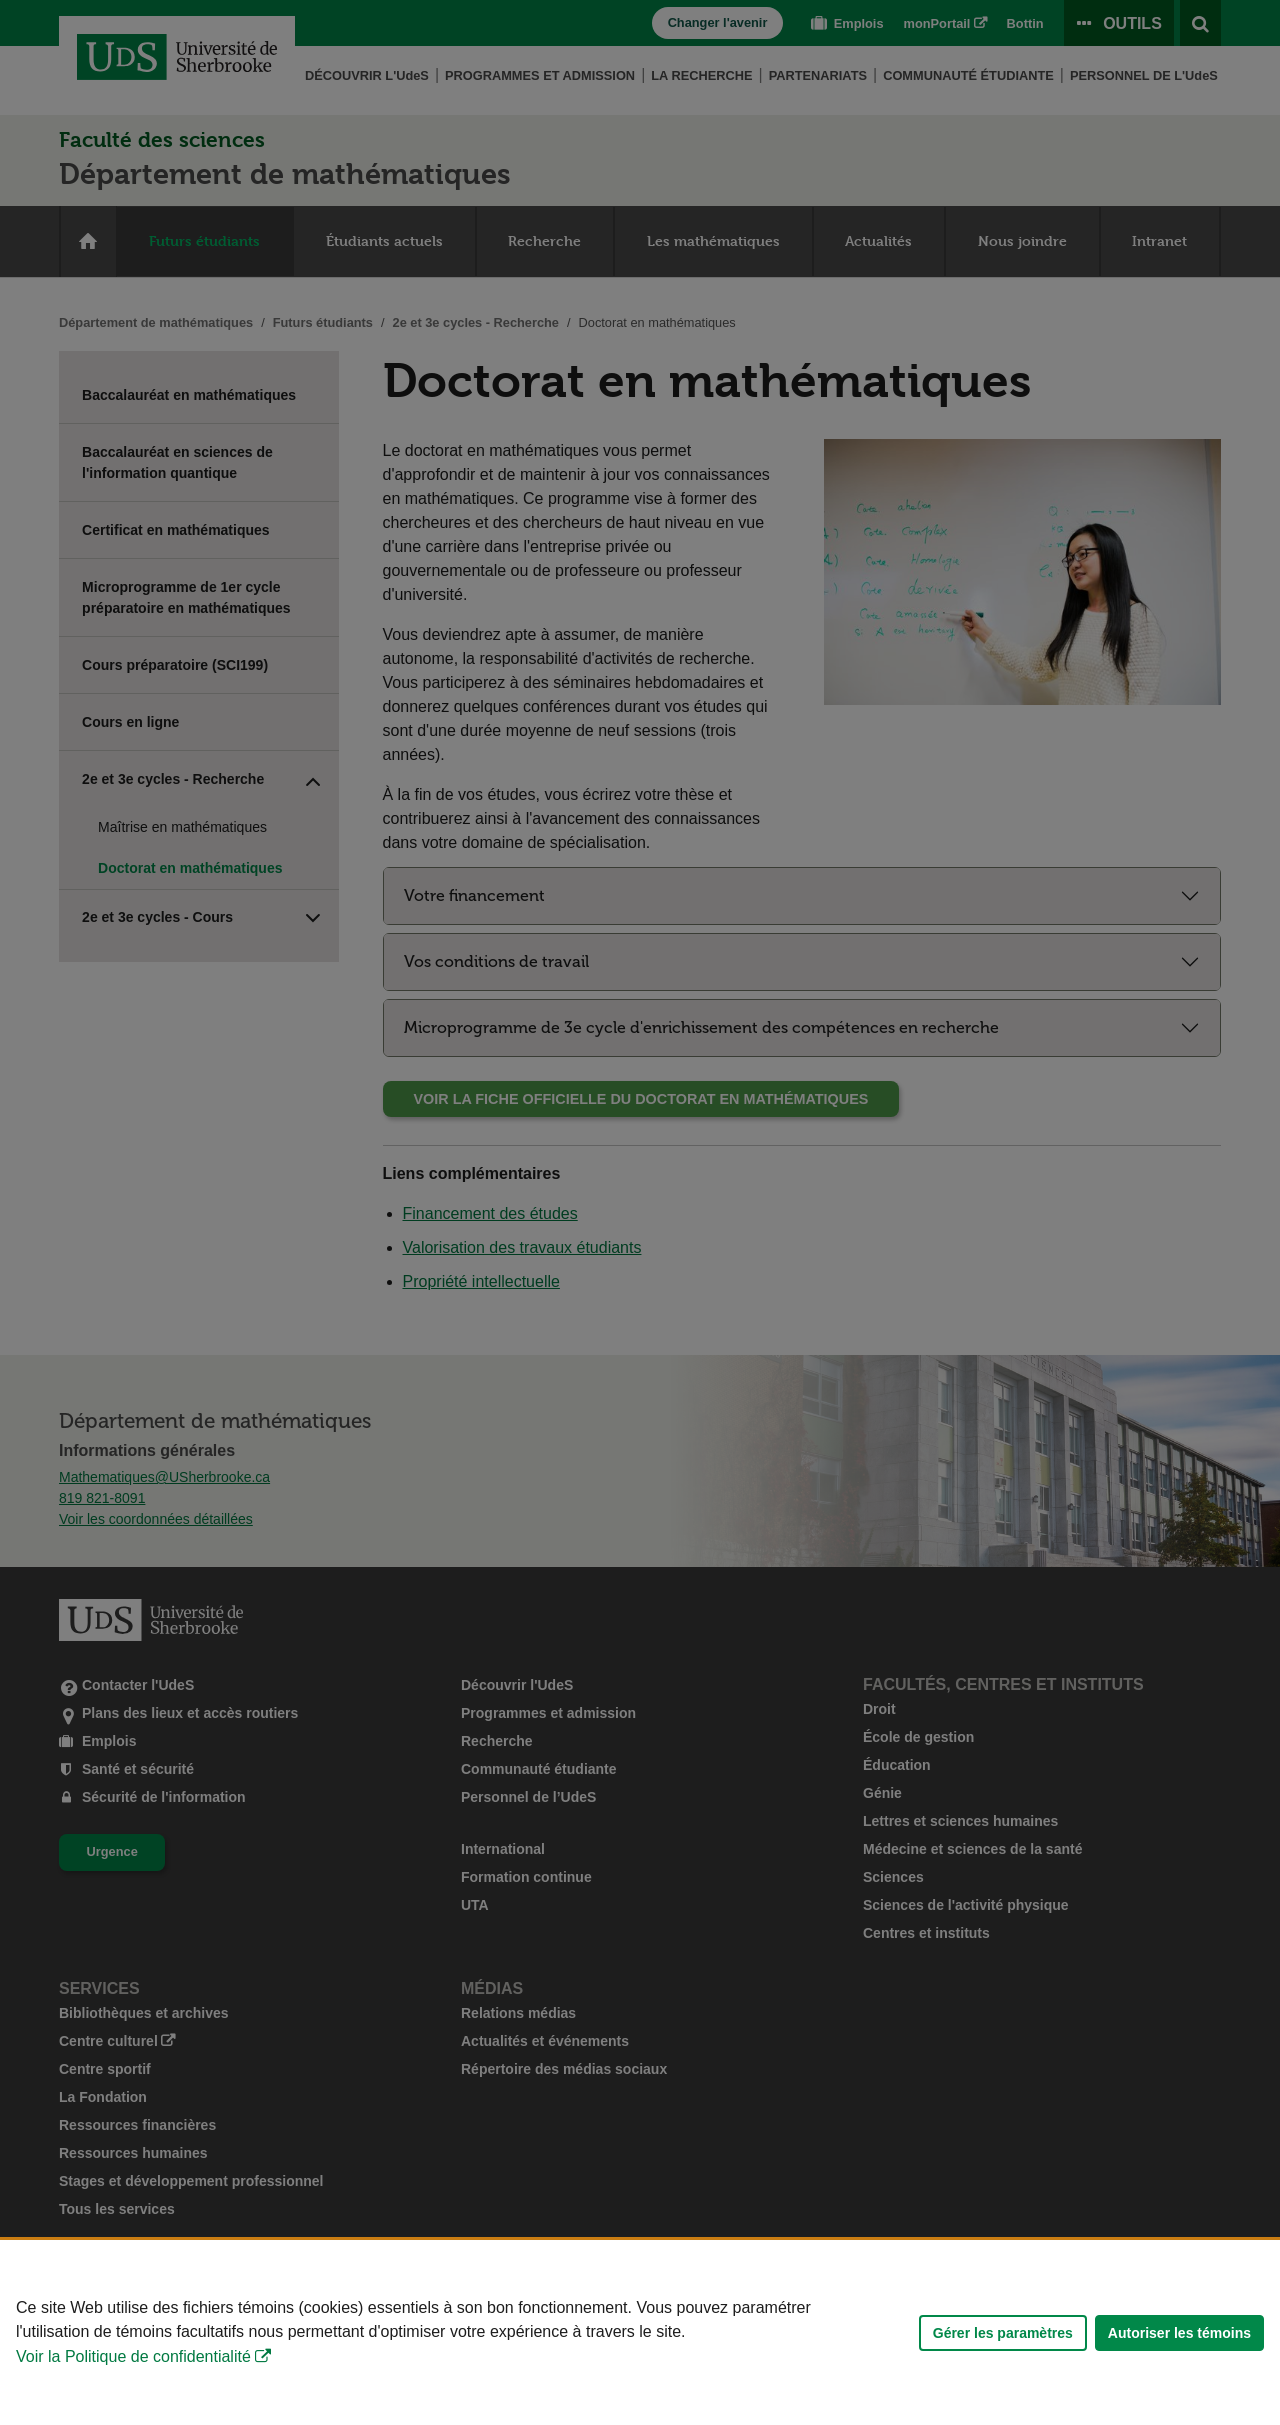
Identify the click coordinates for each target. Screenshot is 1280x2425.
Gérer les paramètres (1003, 2333)
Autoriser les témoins (1179, 2333)
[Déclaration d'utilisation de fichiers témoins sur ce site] (640, 2332)
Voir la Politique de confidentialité (133, 2356)
